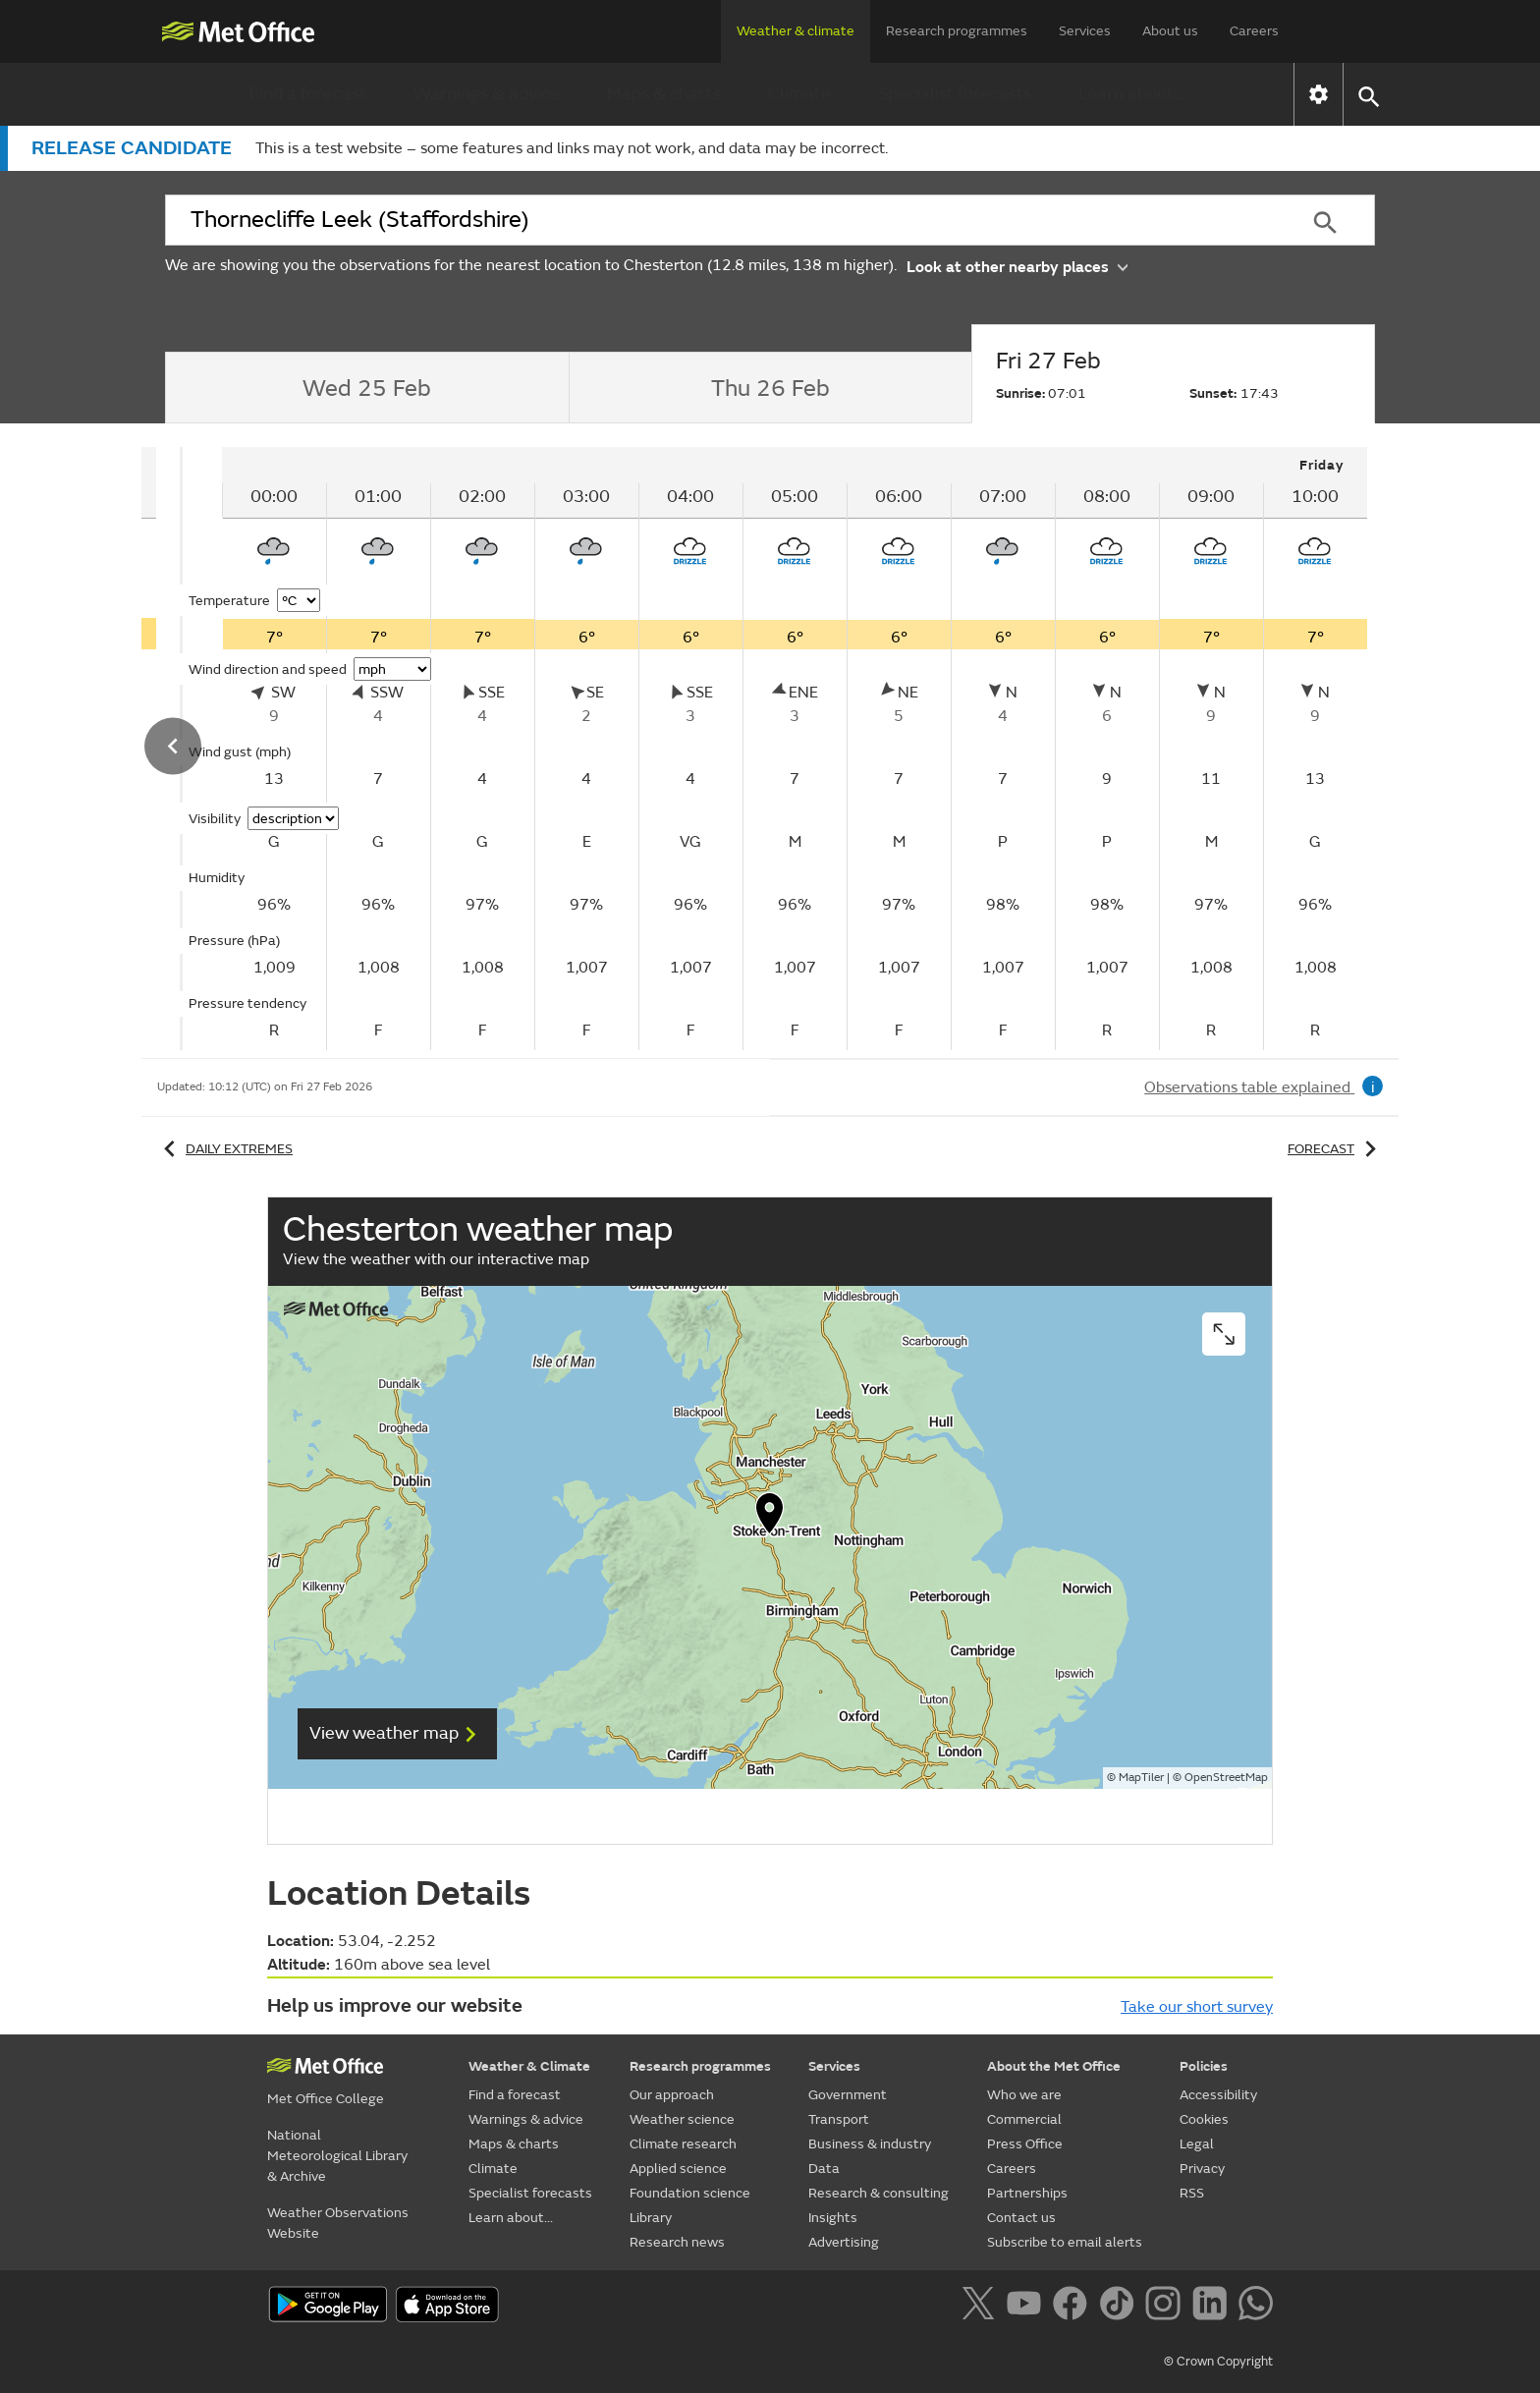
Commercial (1024, 2119)
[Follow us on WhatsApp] (1255, 2306)
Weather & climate (795, 31)
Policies (1204, 2066)
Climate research (683, 2144)
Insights (832, 2217)
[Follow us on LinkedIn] (1213, 2306)
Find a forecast (307, 94)
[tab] (367, 388)
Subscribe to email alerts (1064, 2242)
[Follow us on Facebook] (1074, 2306)
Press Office (1025, 2144)
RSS (1192, 2193)
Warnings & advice (486, 94)
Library (651, 2217)
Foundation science (690, 2193)
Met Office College (325, 2098)
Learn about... (1131, 94)
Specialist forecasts (954, 94)
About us (1170, 31)
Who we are (1024, 2095)
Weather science (682, 2119)
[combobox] (720, 220)
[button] (1368, 95)
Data (824, 2168)
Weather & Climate (529, 2066)
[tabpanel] (794, 748)
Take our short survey (1197, 2007)
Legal (1197, 2144)
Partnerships (1027, 2193)
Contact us (1021, 2217)
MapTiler (1141, 1777)
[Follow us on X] (982, 2306)
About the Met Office (1054, 2066)
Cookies (1204, 2119)
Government (847, 2095)
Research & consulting (878, 2193)
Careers (1254, 31)
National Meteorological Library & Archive (337, 2156)
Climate (799, 94)
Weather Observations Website (338, 2223)
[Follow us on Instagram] (1166, 2306)
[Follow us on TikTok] (1120, 2306)
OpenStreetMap (1226, 1777)
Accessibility (1218, 2095)
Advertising (843, 2242)
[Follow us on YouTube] (1028, 2306)
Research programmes (956, 31)
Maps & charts (664, 94)
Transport (838, 2119)
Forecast (1335, 1149)
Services (1085, 31)
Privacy (1202, 2168)
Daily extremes (225, 1149)
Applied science (678, 2168)
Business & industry (869, 2144)
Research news (677, 2242)
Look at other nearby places (1017, 265)
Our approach (672, 2095)
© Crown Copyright (1218, 2361)
